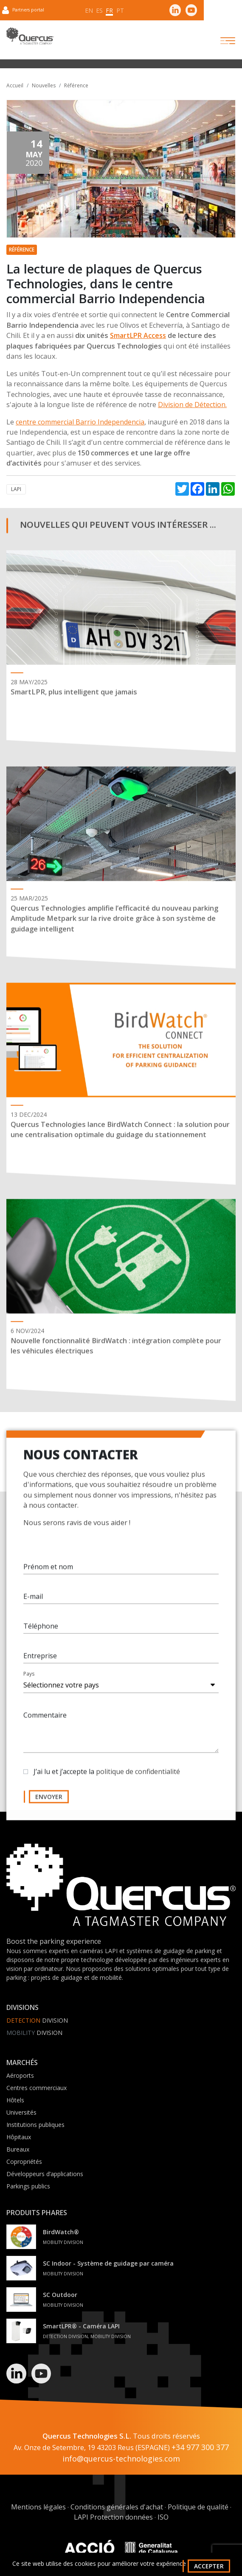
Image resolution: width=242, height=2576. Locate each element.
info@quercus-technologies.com (121, 2458)
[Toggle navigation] (220, 40)
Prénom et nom (48, 1572)
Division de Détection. (192, 404)
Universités (21, 2112)
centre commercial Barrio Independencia (80, 422)
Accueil (14, 85)
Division (37, 2020)
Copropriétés (24, 2161)
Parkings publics (28, 2186)
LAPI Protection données (113, 2517)
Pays (28, 1679)
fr (109, 10)
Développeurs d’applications (44, 2174)
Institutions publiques (35, 2125)
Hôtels (15, 2100)
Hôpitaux (18, 2137)
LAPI (16, 489)
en (89, 10)
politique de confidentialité (138, 1777)
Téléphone (40, 1631)
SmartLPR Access (138, 335)
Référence (76, 85)
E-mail (33, 1602)
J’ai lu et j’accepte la (107, 1777)
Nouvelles (44, 85)
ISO (163, 2517)
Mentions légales (38, 2507)
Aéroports (20, 2075)
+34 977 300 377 (200, 2447)
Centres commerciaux (36, 2088)
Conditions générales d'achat (116, 2507)
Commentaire (45, 1720)
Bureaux (17, 2149)
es (99, 10)
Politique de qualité (198, 2507)
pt (120, 10)
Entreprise (40, 1661)
